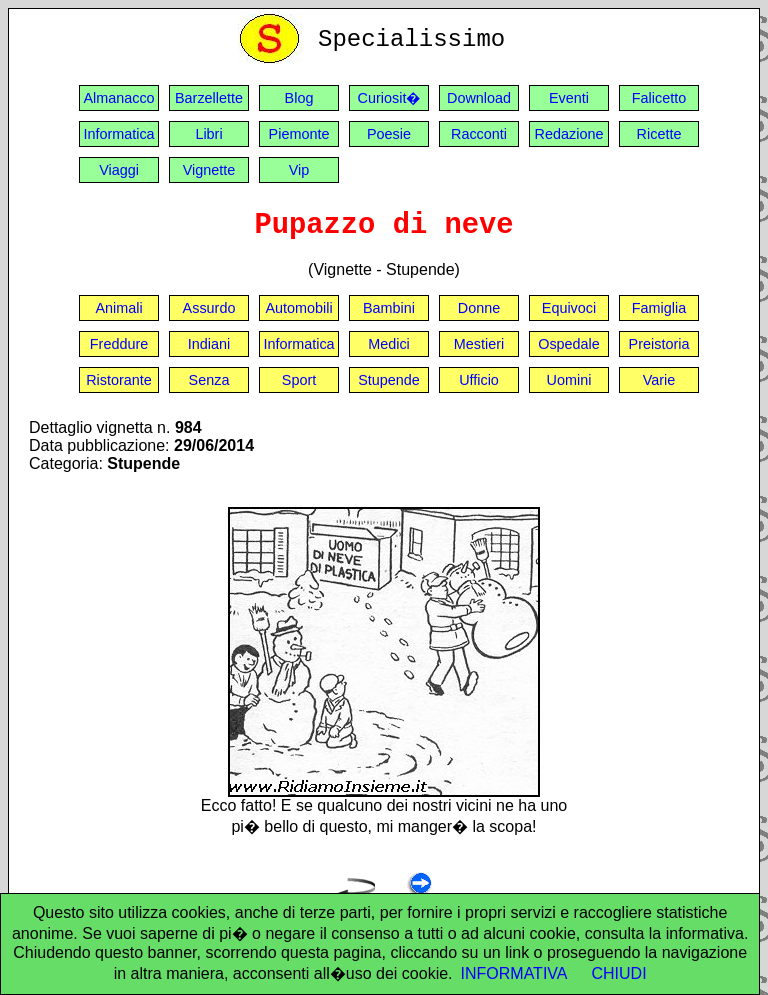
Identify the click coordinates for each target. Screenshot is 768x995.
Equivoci (569, 308)
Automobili (298, 308)
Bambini (389, 308)
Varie (659, 380)
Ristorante (119, 380)
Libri (208, 134)
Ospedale (569, 344)
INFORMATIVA (514, 973)
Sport (299, 380)
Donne (479, 308)
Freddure (119, 344)
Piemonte (299, 134)
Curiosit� (389, 98)
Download (479, 98)
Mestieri (479, 344)
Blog (299, 98)
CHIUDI (619, 973)
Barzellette (209, 98)
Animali (118, 308)
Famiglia (659, 308)
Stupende (389, 380)
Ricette (659, 134)
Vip (299, 170)
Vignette (209, 170)
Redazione (569, 134)
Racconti (479, 134)
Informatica (118, 134)
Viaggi (119, 170)
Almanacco (118, 98)
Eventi (569, 98)
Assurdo (209, 308)
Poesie (389, 134)
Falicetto (659, 98)
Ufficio (479, 380)
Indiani (209, 344)
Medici (389, 344)
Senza (209, 380)
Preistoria (659, 344)
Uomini (569, 380)
